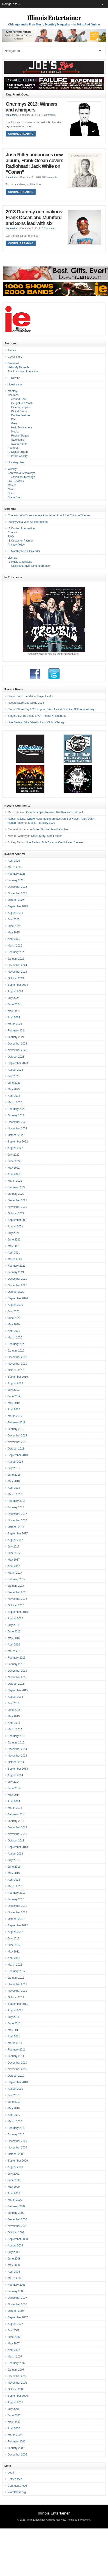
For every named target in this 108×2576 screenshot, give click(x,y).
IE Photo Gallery (18, 455)
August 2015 (15, 1696)
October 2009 (16, 2154)
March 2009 (15, 2199)
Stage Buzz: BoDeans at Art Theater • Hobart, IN (37, 715)
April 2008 (14, 2271)
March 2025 (15, 945)
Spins (11, 493)
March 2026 (15, 867)
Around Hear (19, 399)
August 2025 (15, 913)
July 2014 (13, 1781)
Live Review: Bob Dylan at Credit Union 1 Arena (54, 842)
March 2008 (15, 2278)
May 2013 (14, 1873)
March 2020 (15, 1337)
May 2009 (14, 2186)
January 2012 (16, 1977)
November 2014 (17, 1755)
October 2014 (16, 1762)
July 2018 (13, 1468)
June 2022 (14, 1161)
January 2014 (16, 1821)
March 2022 (15, 1180)
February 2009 (16, 2206)
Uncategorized (16, 462)
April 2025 (14, 939)
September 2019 (18, 1376)
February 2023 (16, 1109)
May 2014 (14, 1794)
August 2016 (15, 1618)
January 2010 (16, 2134)
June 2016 (14, 1631)
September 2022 (18, 1141)
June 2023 (14, 1082)
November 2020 (17, 1285)
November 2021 (17, 1206)
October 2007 (16, 2310)
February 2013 (16, 1892)
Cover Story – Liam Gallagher (50, 829)
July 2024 (13, 997)
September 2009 (18, 2160)
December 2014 (17, 1749)
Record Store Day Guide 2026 (26, 702)
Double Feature (20, 415)
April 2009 (14, 2193)
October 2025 (16, 899)
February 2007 (16, 2363)
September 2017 (18, 1533)
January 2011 (16, 2056)
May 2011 (14, 2030)
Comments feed (17, 2485)
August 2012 (15, 1932)
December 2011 (17, 1984)
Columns (13, 395)
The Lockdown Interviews (23, 371)
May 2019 (14, 1402)
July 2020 (13, 1311)
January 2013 (16, 1899)
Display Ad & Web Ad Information (28, 521)
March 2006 (15, 2435)
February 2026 (16, 873)
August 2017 (15, 1540)
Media (15, 431)
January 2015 (16, 1742)
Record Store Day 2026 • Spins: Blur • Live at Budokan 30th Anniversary (51, 709)
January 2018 (16, 1507)
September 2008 (18, 2239)
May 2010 (14, 2108)
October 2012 (16, 1919)
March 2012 (15, 1964)
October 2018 (16, 1448)
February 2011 (16, 2049)
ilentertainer (12, 115)
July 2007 (13, 2330)
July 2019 (13, 1389)
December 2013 (17, 1827)
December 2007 (17, 2297)
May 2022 (14, 1167)
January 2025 (16, 958)
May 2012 (14, 1951)
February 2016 (16, 1657)
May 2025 (14, 932)
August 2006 (15, 2402)
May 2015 (14, 1716)
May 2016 (14, 1638)
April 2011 (14, 2036)
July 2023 (13, 1076)
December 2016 (17, 1592)
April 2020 (14, 1331)
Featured (13, 363)
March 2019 (15, 1416)
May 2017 (14, 1559)
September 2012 (18, 1925)
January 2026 (16, 880)
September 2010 (18, 2082)
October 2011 (16, 1997)
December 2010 (17, 2062)
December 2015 (17, 1670)
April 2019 (14, 1409)
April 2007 (14, 2350)
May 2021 (14, 1246)
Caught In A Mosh (22, 403)
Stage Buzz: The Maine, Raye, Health (30, 696)
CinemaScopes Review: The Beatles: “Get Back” (55, 812)
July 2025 (13, 919)
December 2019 (17, 1357)
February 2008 (16, 2284)
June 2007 (14, 2337)
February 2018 (16, 1500)
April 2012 (14, 1958)
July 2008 (13, 2252)
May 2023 (14, 1089)
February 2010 (16, 2128)
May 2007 (14, 2343)
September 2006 (18, 2395)
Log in (11, 2472)
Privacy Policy (16, 544)
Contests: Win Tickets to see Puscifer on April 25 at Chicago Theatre (49, 515)
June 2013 (14, 1866)
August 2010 (15, 2088)
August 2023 (15, 1069)
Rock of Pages (20, 435)
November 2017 (17, 1520)
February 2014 (16, 1814)
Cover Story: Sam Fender (46, 835)
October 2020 (16, 1291)
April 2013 (14, 1879)
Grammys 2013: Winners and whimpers (31, 107)
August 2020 (15, 1304)
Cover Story (15, 356)
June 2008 (14, 2258)
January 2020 (16, 1350)
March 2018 (15, 1494)
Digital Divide (19, 411)
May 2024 (14, 1011)
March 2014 (15, 1807)
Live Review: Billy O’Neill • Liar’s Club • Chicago (36, 722)
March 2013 (15, 1886)
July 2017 (13, 1546)
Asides (12, 350)
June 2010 (14, 2101)
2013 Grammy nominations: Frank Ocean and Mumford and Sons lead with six (35, 217)
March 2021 (15, 1259)
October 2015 (16, 1683)
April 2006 (14, 2428)
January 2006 (16, 2448)
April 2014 (14, 1801)
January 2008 (16, 2291)
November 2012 (17, 1912)
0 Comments (50, 177)
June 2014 (14, 1788)
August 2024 (15, 991)
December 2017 (17, 1514)
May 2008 (14, 2265)
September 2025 (18, 906)
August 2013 (15, 1853)
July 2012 (13, 1938)
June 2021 (14, 1239)
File (13, 419)
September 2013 (18, 1847)
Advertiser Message (23, 477)
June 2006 (14, 2415)
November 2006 (17, 2382)
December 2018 (17, 1435)
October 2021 (16, 1213)
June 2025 (14, 926)
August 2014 (15, 1775)
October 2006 (16, 2389)
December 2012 (17, 1905)
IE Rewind (14, 378)
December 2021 (17, 1200)
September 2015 (18, 1690)
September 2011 (18, 2003)
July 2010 (13, 2095)
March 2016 (15, 1651)
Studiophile (18, 439)
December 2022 (17, 1122)
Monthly (12, 391)
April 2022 (14, 1174)
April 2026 (14, 860)
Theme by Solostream (78, 2519)
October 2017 (16, 1527)
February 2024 (16, 1030)
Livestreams (15, 384)
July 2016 (13, 1625)
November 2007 (17, 2304)
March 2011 (15, 2043)
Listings (12, 557)
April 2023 (14, 1095)
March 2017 (15, 1572)
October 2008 (16, 2232)
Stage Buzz (15, 497)
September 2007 (18, 2317)
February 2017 (16, 1579)
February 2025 (16, 952)
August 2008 (15, 2245)
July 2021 (13, 1233)
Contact (12, 532)
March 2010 (15, 2121)
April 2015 (14, 1723)
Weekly (12, 469)
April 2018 (14, 1487)
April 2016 (14, 1644)
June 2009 (14, 2180)
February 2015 (16, 1736)
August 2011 (15, 2010)
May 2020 (14, 1324)
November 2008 (17, 2226)
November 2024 (17, 971)
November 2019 (17, 1363)
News (11, 489)
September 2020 (18, 1298)
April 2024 (14, 1017)
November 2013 (17, 1834)
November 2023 (17, 1050)
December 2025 (17, 886)
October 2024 (16, 978)
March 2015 (15, 1729)
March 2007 (15, 2356)
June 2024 (14, 1004)
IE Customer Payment (21, 540)
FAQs (11, 536)
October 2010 (16, 2075)
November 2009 (17, 2147)
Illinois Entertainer (54, 18)
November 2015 (17, 1677)
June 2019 (14, 1396)
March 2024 (15, 1024)
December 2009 (17, 2141)
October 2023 (16, 1056)
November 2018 (17, 1442)
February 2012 (16, 1971)
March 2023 (15, 1102)
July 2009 (13, 2173)
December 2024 (17, 965)
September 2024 (18, 984)
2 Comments (48, 115)
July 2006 (13, 2408)
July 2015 (13, 1703)
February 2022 (16, 1187)
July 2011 (13, 2016)
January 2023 (16, 1115)
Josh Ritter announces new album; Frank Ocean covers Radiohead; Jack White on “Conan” (34, 163)
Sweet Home (19, 443)
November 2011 (17, 1990)
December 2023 (17, 1043)
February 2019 (16, 1422)
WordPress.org (17, 2492)
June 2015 (14, 1709)
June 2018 (14, 1474)
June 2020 (14, 1318)
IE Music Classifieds (20, 561)
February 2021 (16, 1265)
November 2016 (17, 1598)
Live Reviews (16, 481)
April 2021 (14, 1252)
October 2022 (16, 1135)
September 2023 (18, 1063)
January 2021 (16, 1272)
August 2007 (15, 2324)
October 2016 (16, 1605)
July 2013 (13, 1860)
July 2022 (13, 1154)
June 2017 (14, 1553)
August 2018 (15, 1461)
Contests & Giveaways (21, 473)
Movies (12, 485)
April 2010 (14, 2114)
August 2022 (15, 1148)
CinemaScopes (20, 407)
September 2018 (18, 1455)
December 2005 (17, 2454)
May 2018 (14, 1481)
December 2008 (17, 2219)
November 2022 (17, 1128)
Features (13, 447)
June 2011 (14, 2023)
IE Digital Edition (18, 451)
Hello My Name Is (18, 367)
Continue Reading (20, 133)
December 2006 (17, 2376)
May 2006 (14, 2422)
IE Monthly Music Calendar (24, 551)
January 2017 (16, 1585)
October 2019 (16, 1370)
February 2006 (16, 2441)
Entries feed (15, 2479)
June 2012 (14, 1945)
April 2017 (14, 1566)
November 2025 (17, 893)
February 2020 (16, 1344)
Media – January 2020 (41, 822)
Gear (14, 423)
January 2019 (16, 1429)
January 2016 (16, 1664)
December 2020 (17, 1278)
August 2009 (15, 2167)
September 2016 (18, 1611)
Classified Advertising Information (31, 565)
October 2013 (16, 1840)
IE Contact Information (21, 528)
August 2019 (15, 1383)
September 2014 (18, 1768)
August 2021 (15, 1226)
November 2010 (17, 2069)
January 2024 (16, 1037)
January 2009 (16, 2212)
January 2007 (16, 2369)
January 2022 (16, 1193)
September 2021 (18, 1220)
